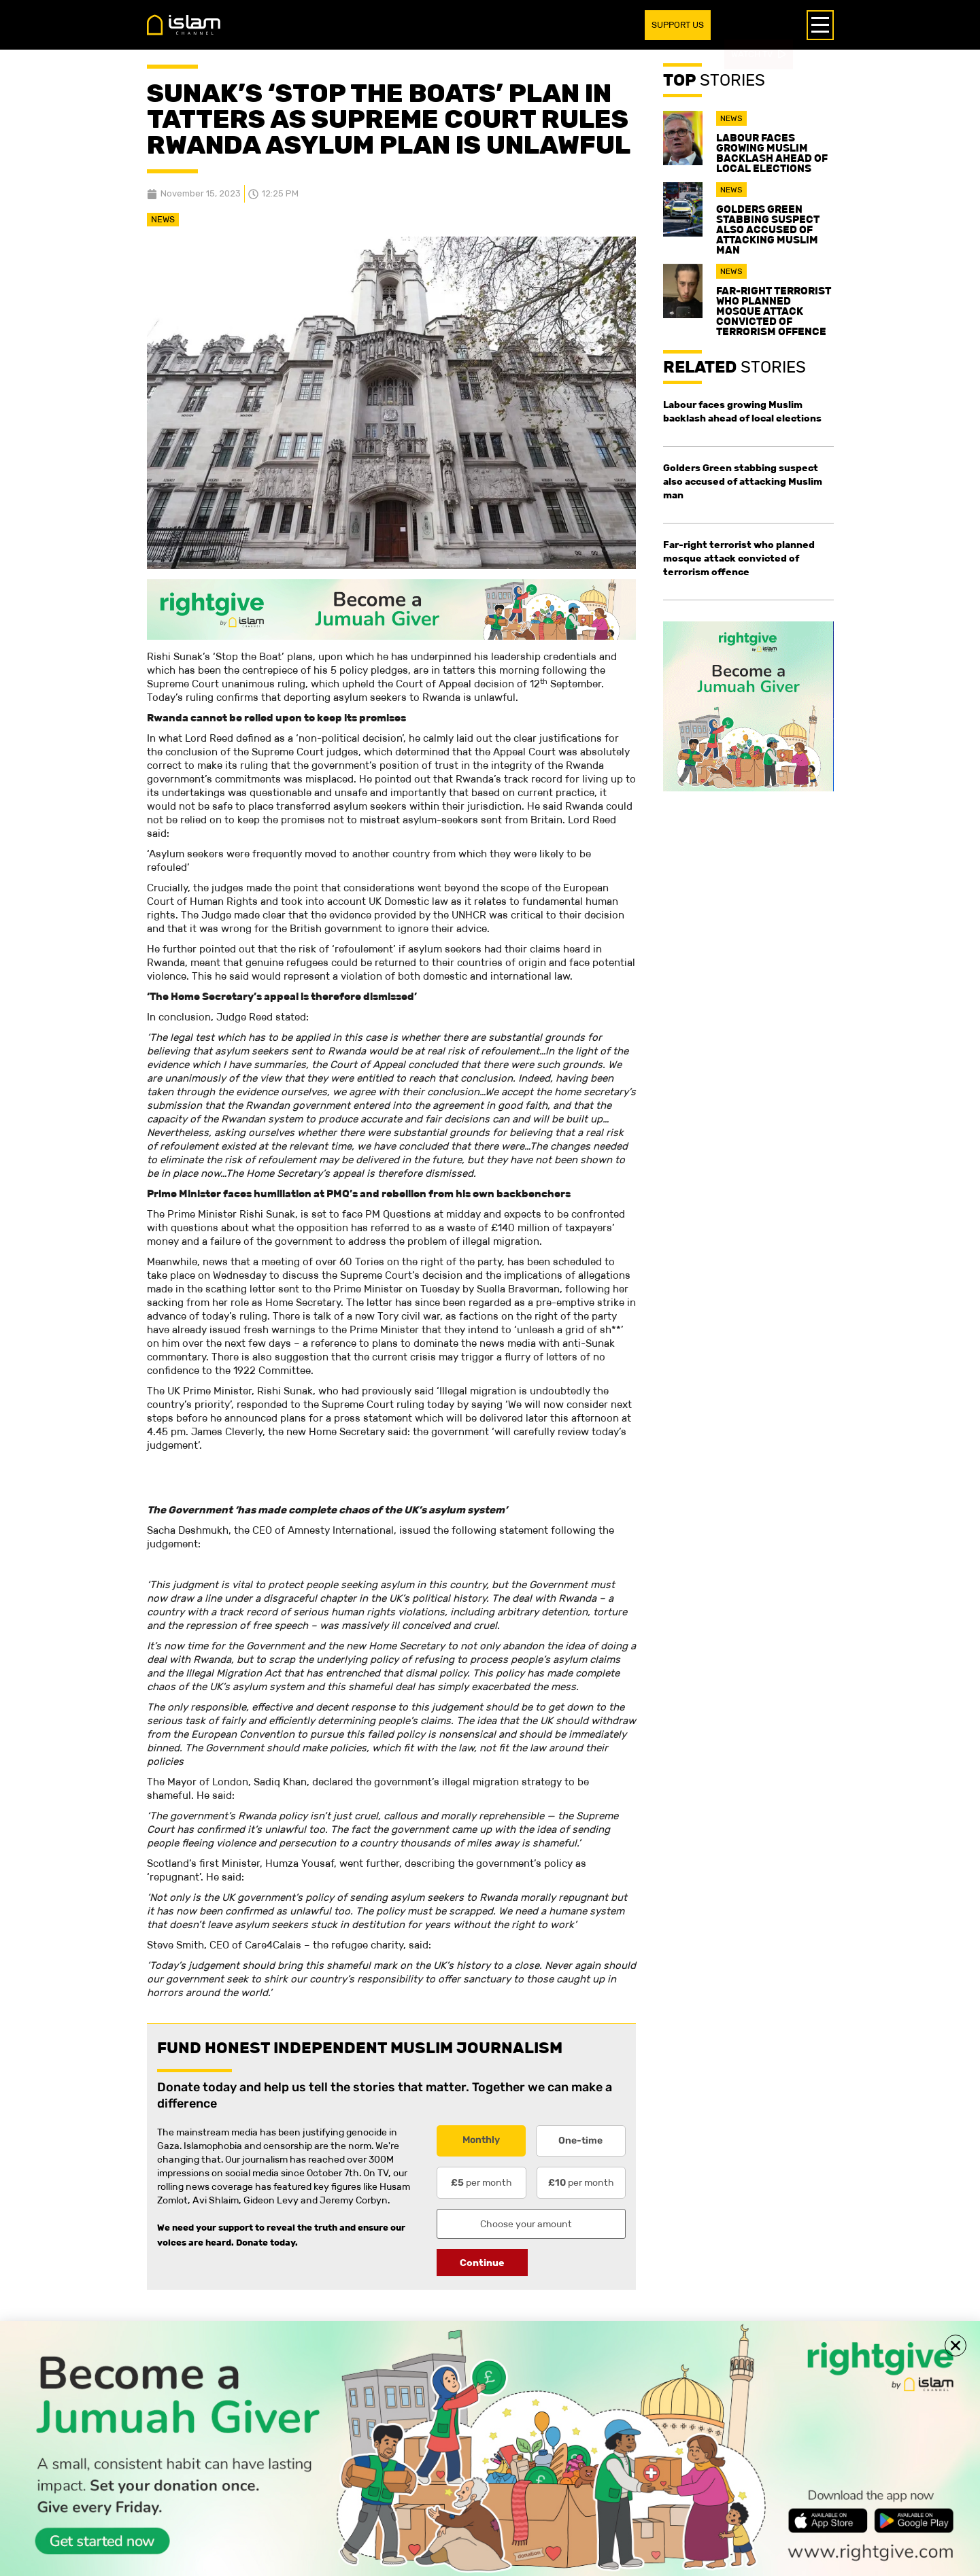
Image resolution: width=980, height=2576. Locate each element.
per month (481, 2182)
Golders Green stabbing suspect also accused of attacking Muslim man (768, 229)
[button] (955, 2345)
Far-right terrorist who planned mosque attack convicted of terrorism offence (773, 311)
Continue (482, 2262)
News (163, 219)
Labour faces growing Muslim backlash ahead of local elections (772, 153)
